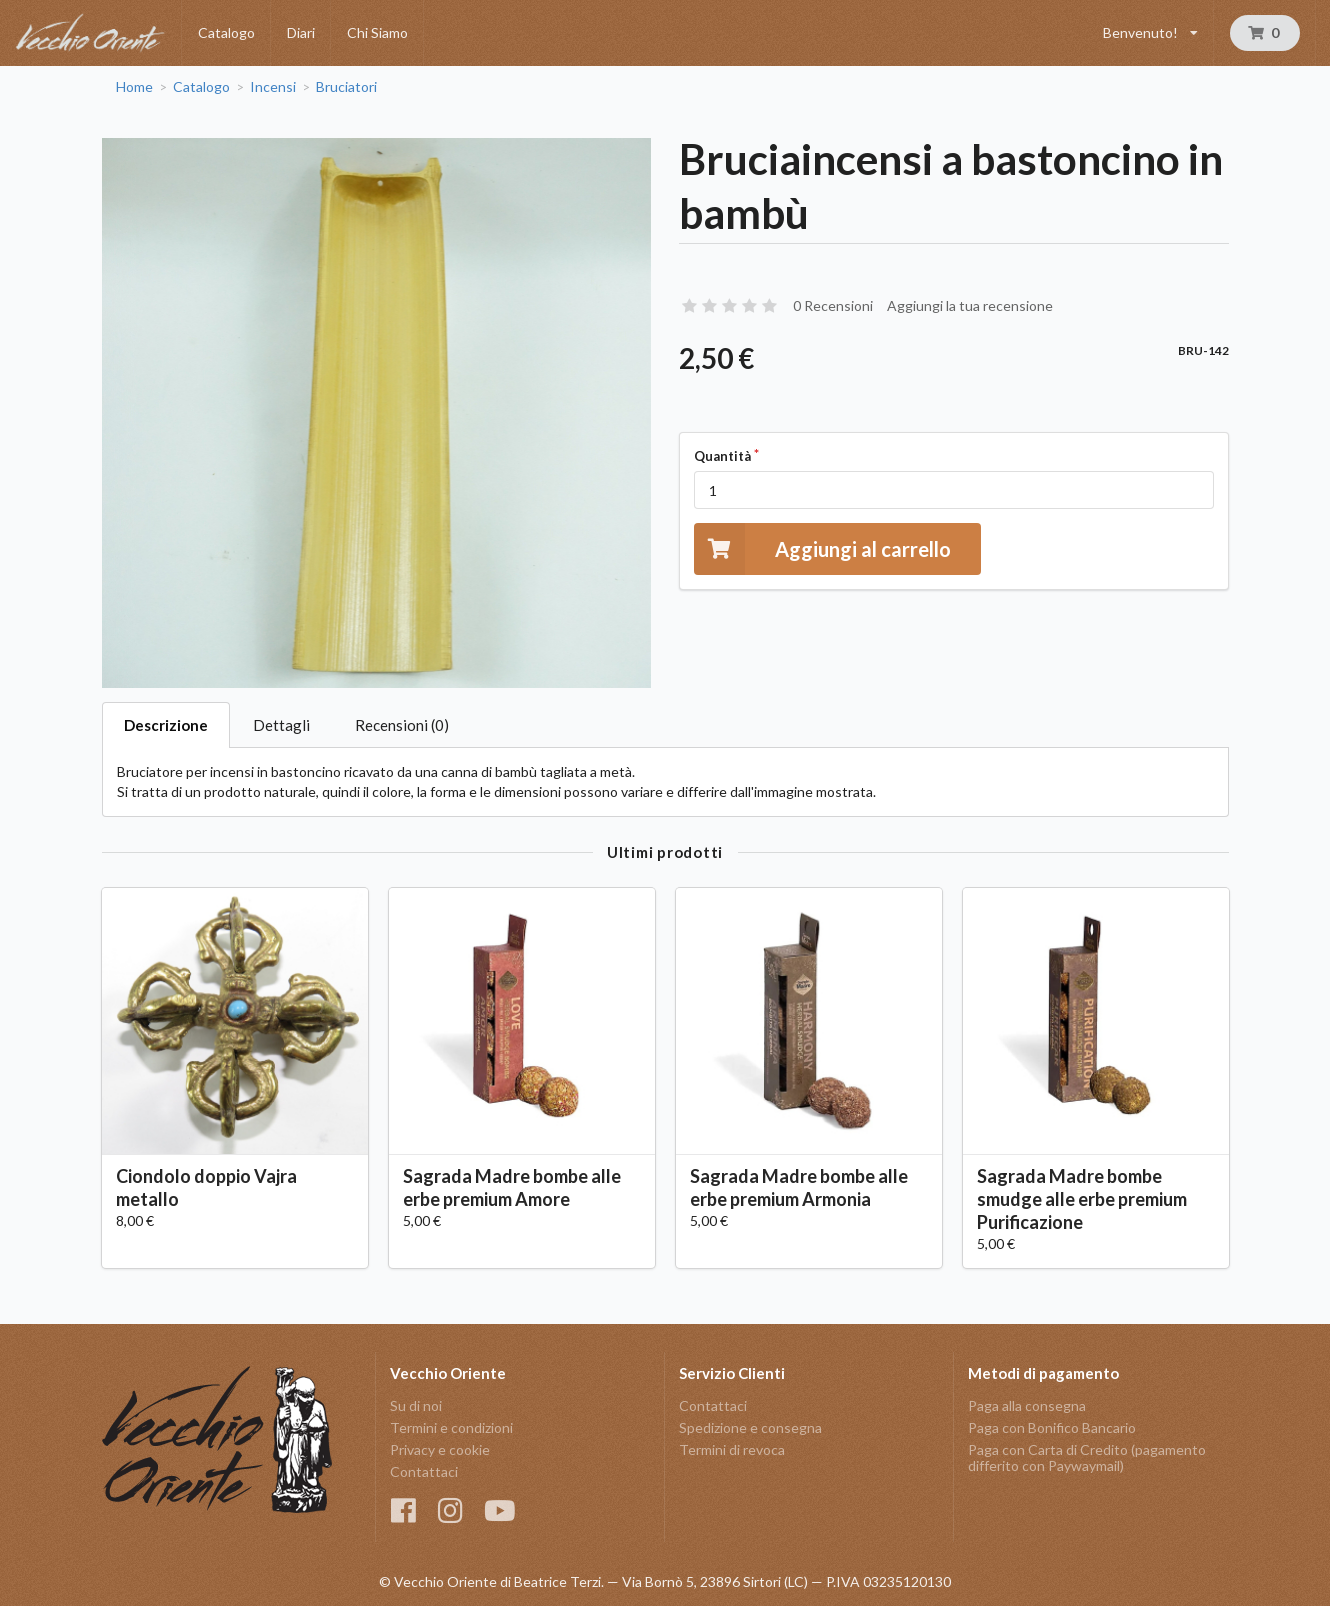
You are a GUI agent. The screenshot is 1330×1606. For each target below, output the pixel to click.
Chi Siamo (377, 32)
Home (134, 87)
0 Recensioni (833, 305)
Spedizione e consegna (750, 1427)
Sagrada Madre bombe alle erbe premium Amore (512, 1187)
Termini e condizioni (451, 1427)
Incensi (273, 87)
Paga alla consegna (1027, 1406)
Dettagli (281, 725)
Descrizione (166, 725)
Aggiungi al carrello (822, 548)
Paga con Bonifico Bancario (1052, 1427)
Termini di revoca (732, 1449)
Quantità (722, 456)
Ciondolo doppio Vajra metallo (206, 1187)
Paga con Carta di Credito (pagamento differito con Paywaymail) (1087, 1457)
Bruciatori (346, 87)
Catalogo (226, 32)
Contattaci (424, 1471)
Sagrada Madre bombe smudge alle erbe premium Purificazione (1082, 1199)
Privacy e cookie (440, 1449)
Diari (301, 32)
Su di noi (416, 1406)
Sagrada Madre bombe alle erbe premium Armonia (799, 1187)
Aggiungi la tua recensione (970, 305)
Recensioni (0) (402, 725)
